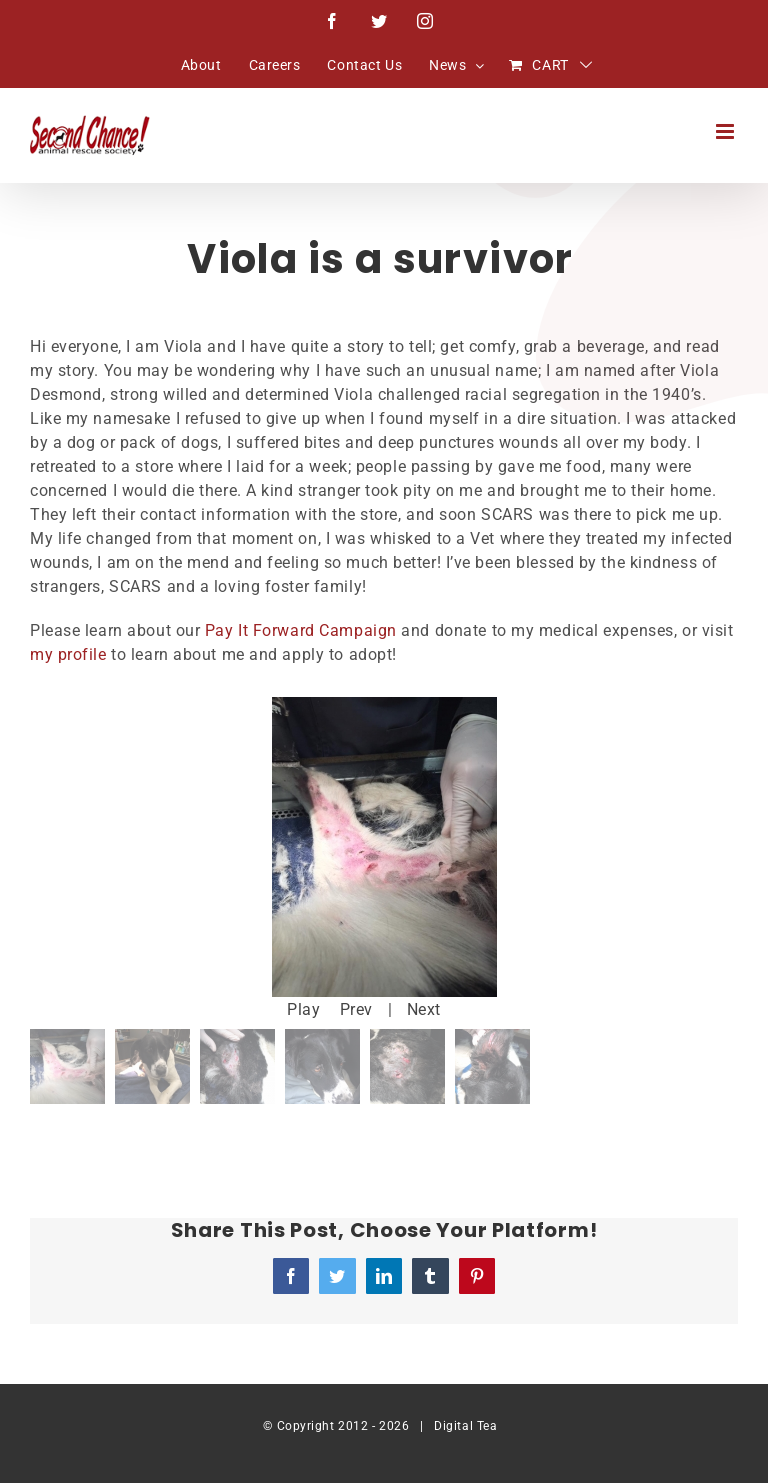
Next (424, 1009)
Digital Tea (465, 1426)
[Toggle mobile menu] (727, 131)
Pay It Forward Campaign (301, 630)
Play (303, 1009)
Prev (356, 1009)
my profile (68, 654)
